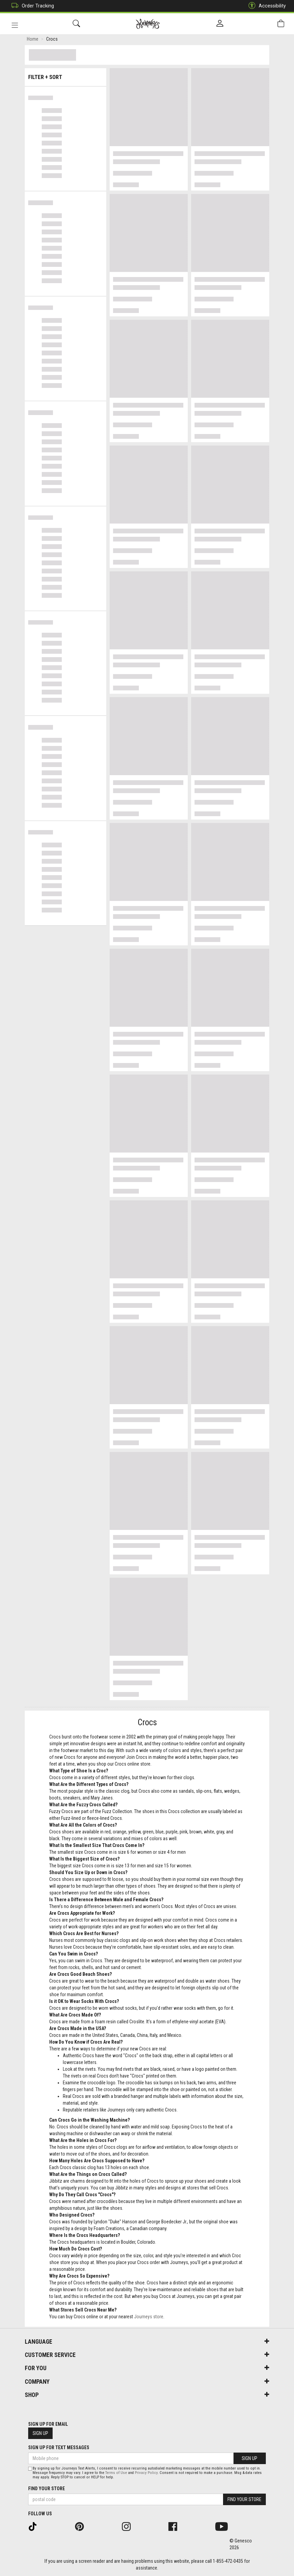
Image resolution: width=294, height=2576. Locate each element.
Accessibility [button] (265, 6)
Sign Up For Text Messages (58, 2447)
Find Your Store (46, 2488)
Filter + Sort (65, 75)
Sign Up (40, 2433)
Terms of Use (116, 2473)
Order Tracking (31, 6)
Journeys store (148, 2318)
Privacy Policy (146, 2473)
